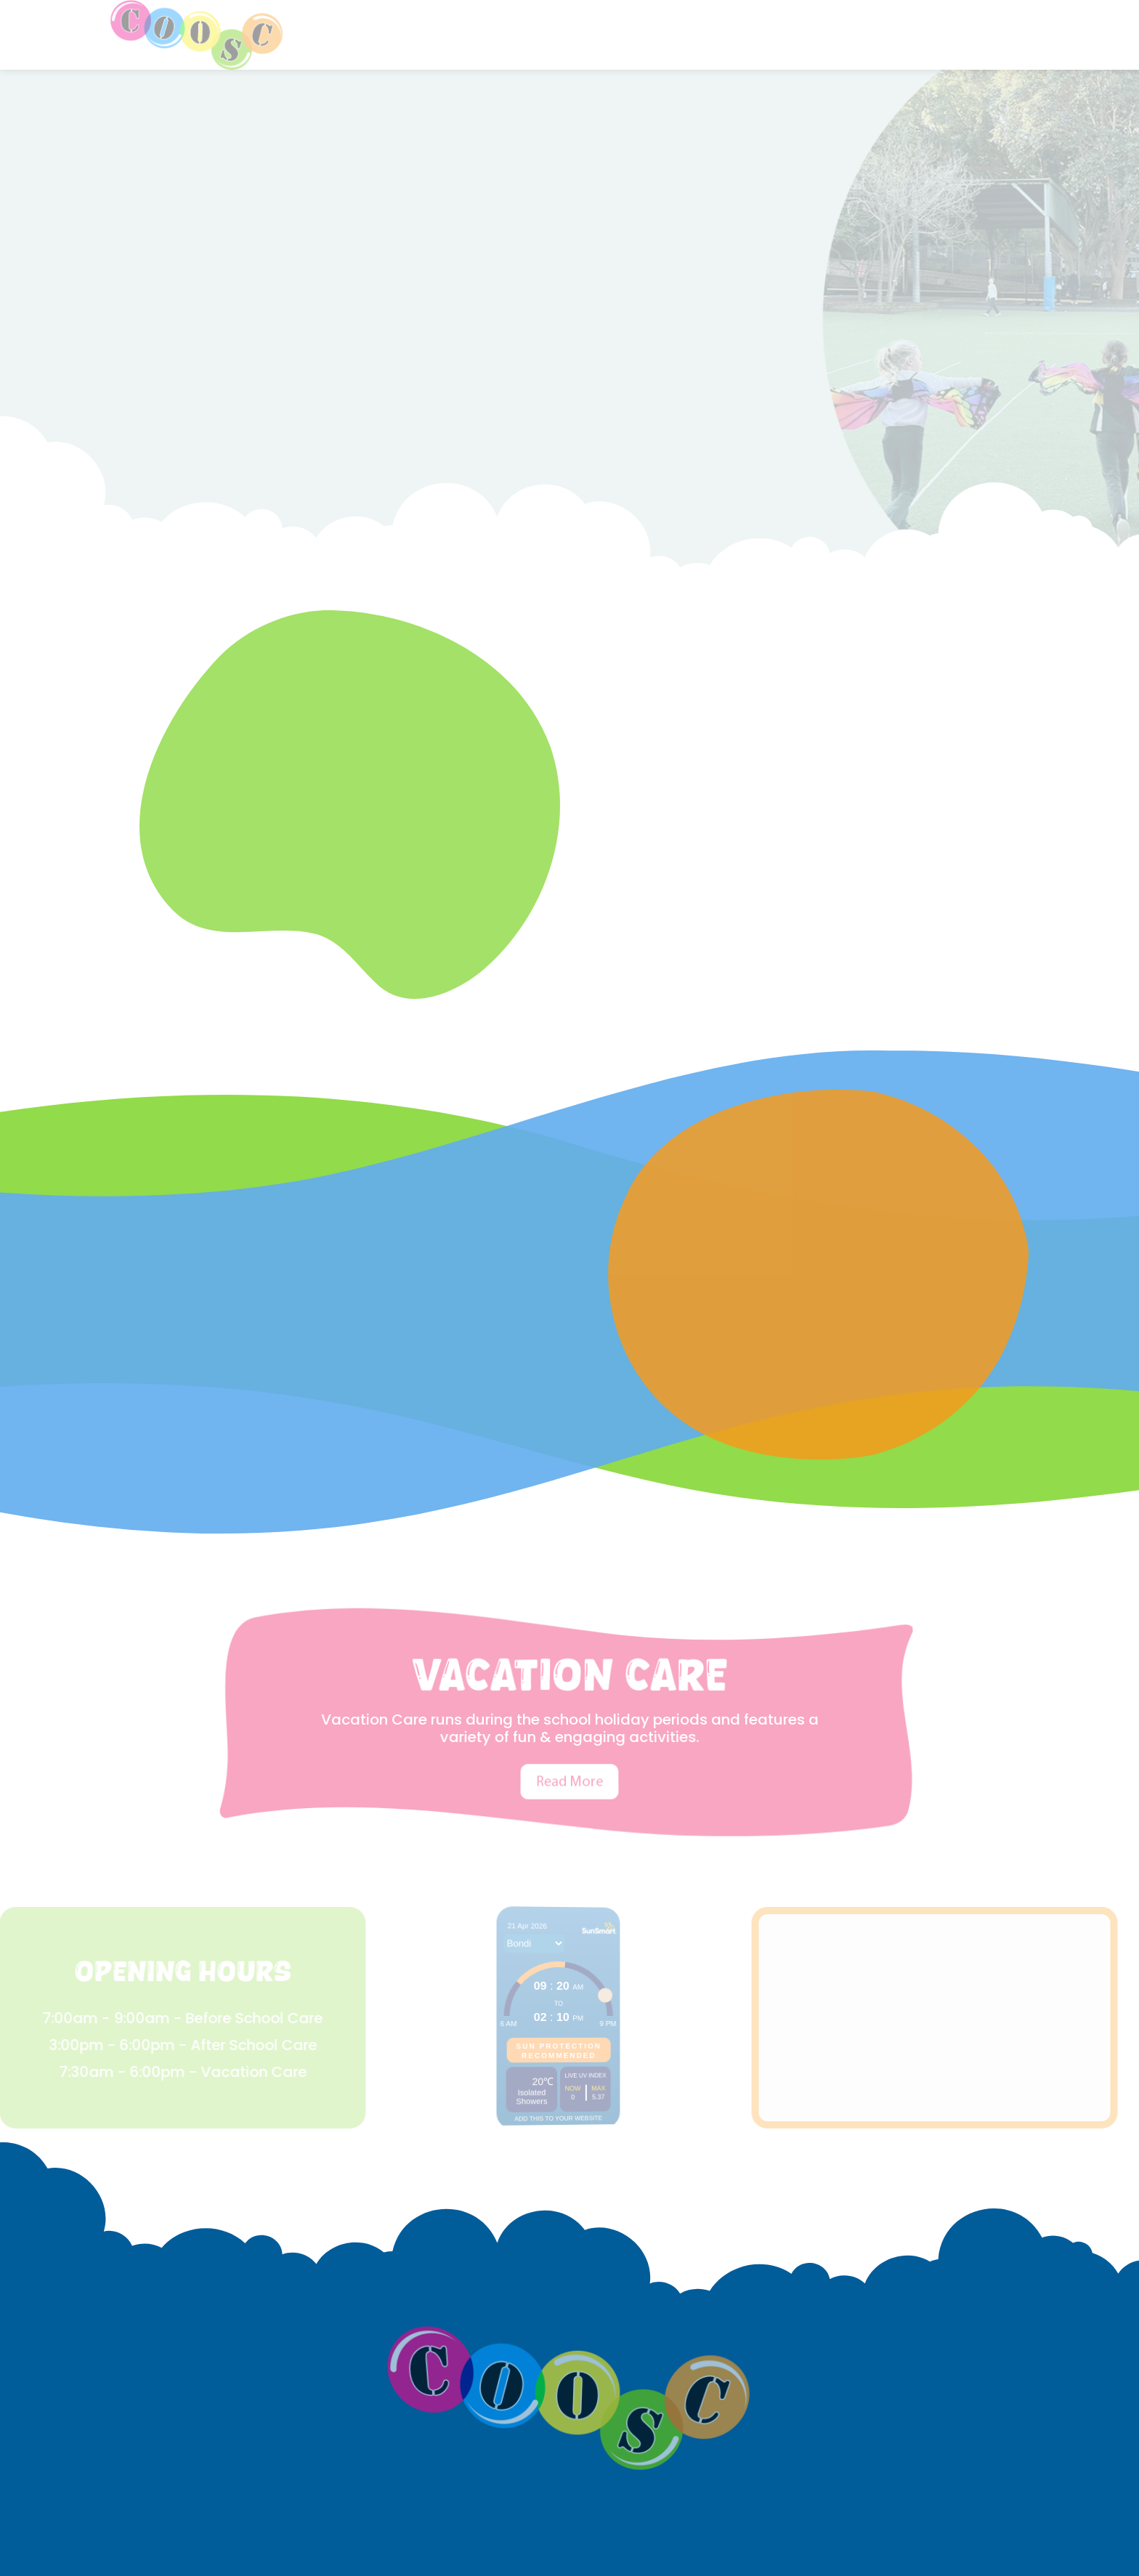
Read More (569, 1751)
